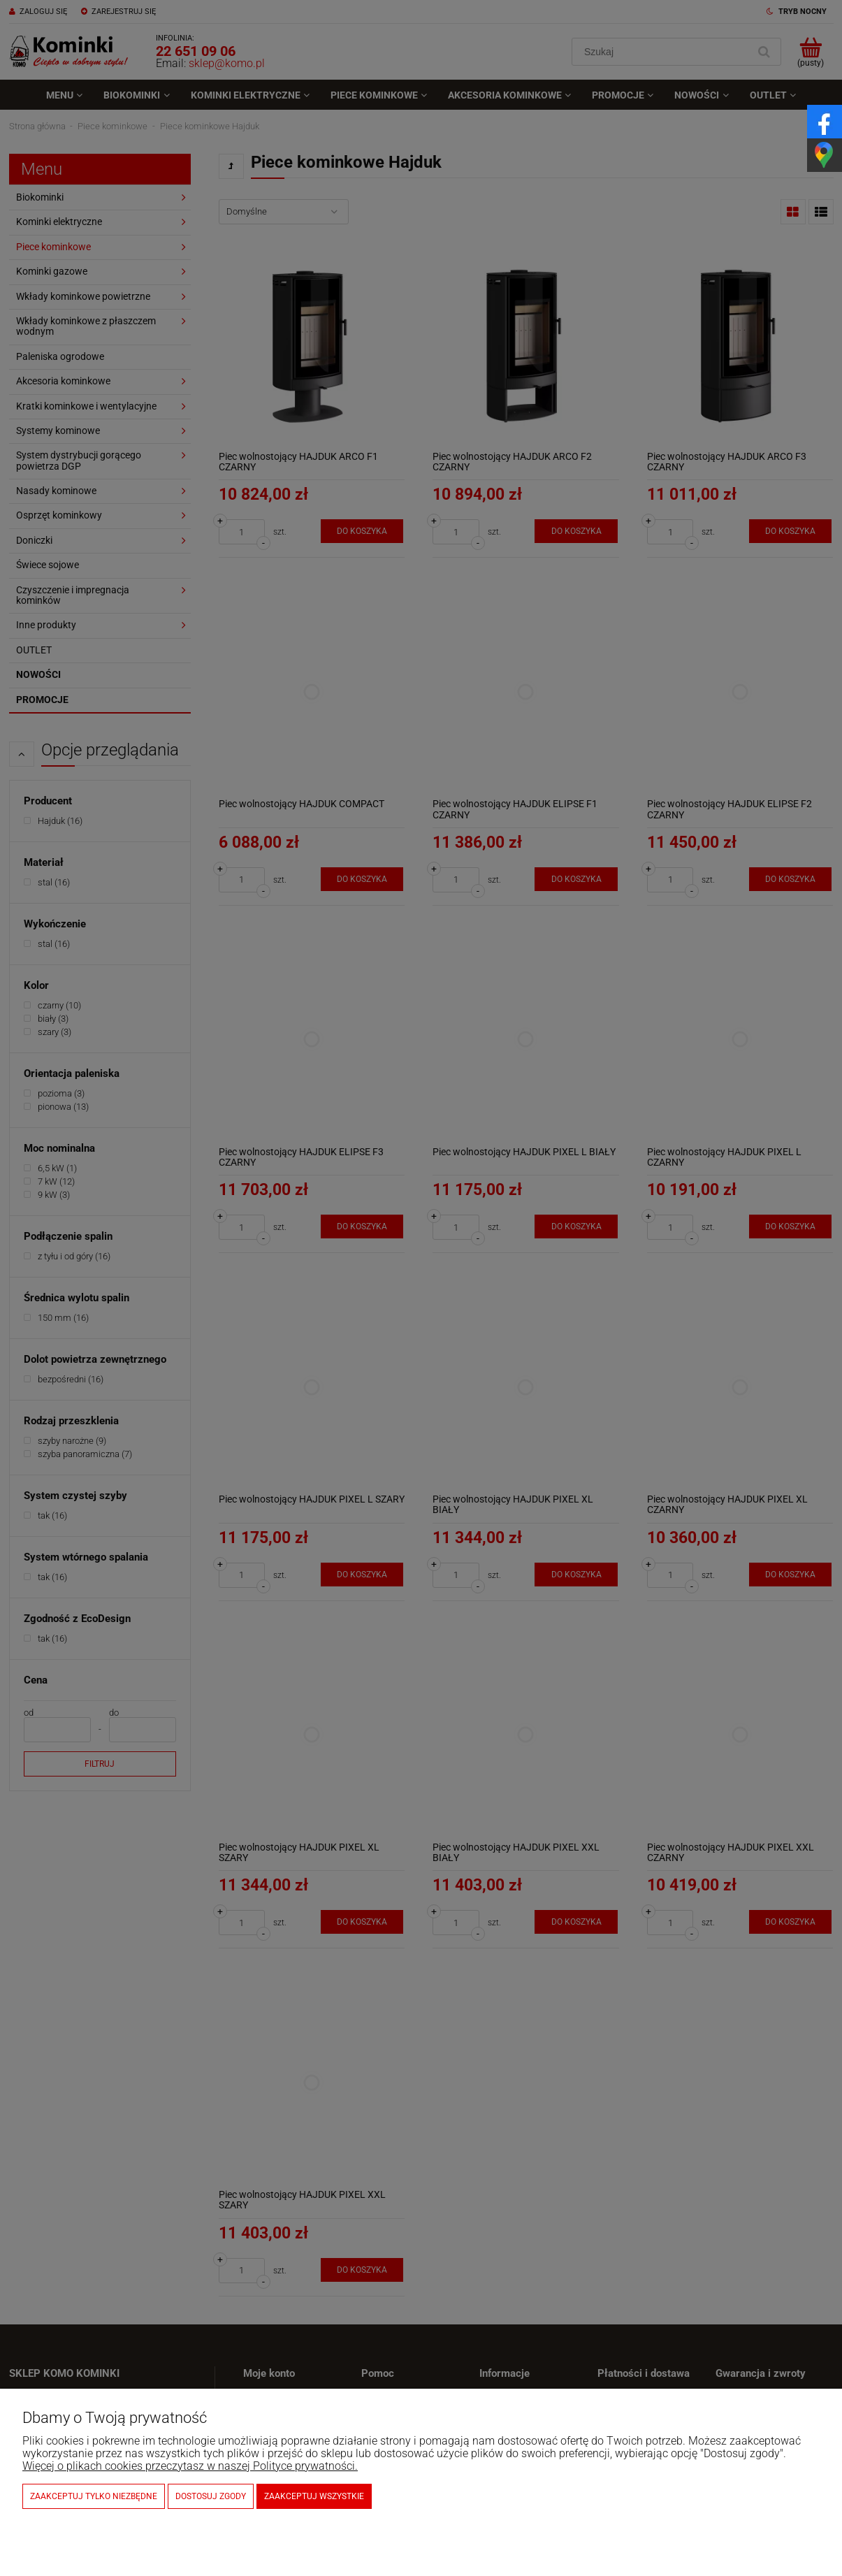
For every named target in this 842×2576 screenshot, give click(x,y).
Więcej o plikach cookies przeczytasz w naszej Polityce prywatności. (190, 2466)
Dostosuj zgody (210, 2496)
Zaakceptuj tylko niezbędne (93, 2496)
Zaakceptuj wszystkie (314, 2496)
